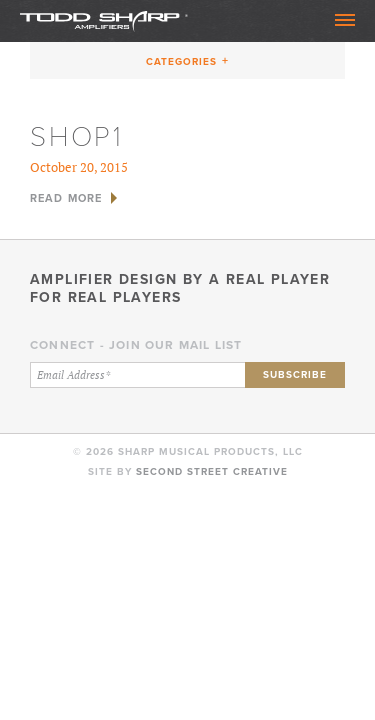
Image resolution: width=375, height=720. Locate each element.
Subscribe (295, 374)
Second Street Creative (212, 471)
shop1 (77, 136)
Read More (66, 198)
